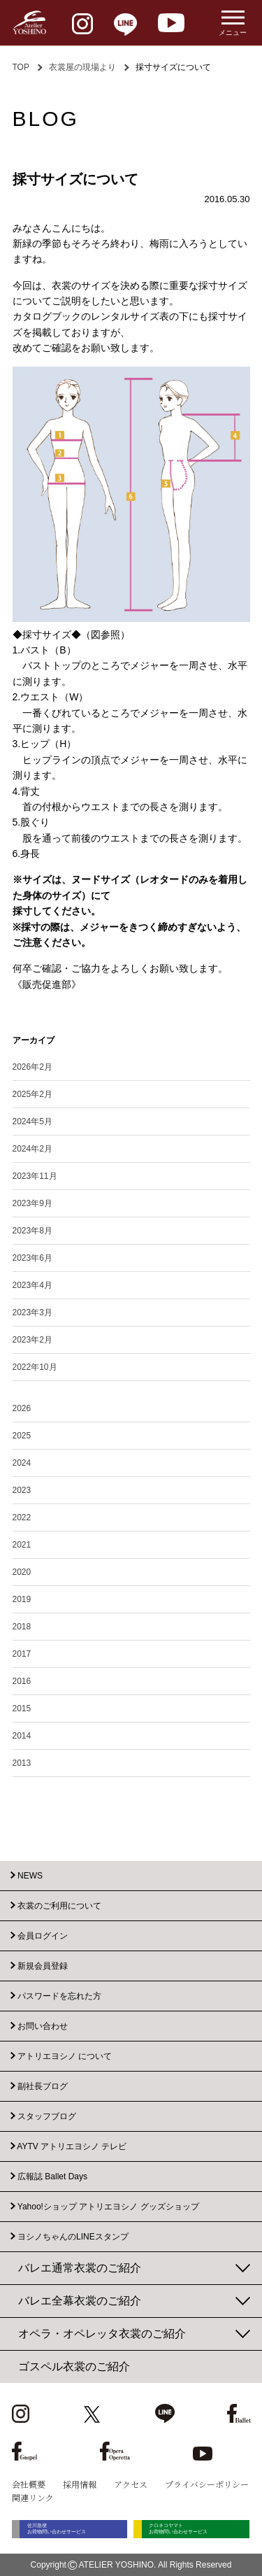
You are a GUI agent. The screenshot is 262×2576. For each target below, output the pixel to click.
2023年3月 (32, 1312)
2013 (22, 1763)
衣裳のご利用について (59, 1906)
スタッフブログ (46, 2116)
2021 (22, 1545)
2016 (22, 1681)
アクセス (130, 2484)
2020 (22, 1572)
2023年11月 (35, 1176)
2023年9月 (32, 1203)
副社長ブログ (42, 2086)
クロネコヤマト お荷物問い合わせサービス (183, 2529)
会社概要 (28, 2484)
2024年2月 (32, 1149)
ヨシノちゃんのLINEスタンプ (73, 2237)
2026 (22, 1408)
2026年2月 (32, 1067)
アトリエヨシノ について (64, 2056)
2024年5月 (32, 1121)
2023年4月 (32, 1285)
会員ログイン (42, 1936)
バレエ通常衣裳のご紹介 (79, 2268)
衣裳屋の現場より (82, 67)
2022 (22, 1517)
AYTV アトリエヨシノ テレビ (71, 2146)
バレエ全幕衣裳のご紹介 (79, 2301)
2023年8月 (32, 1231)
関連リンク (33, 2497)
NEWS (30, 1876)
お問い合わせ (42, 2026)
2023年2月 (32, 1340)
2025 (22, 1436)
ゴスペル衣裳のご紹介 (74, 2366)
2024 (22, 1463)
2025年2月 (32, 1094)
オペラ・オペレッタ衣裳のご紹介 (102, 2334)
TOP (21, 67)
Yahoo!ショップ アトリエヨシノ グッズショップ (108, 2206)
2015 (22, 1708)
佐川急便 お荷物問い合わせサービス (60, 2529)
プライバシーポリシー (207, 2484)
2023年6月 (32, 1258)
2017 (22, 1654)
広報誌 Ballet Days (52, 2176)
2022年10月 (35, 1367)
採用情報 (79, 2484)
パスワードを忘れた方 (59, 1996)
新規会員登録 (42, 1966)
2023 (22, 1490)
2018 (22, 1627)
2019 (22, 1599)
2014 (22, 1736)
